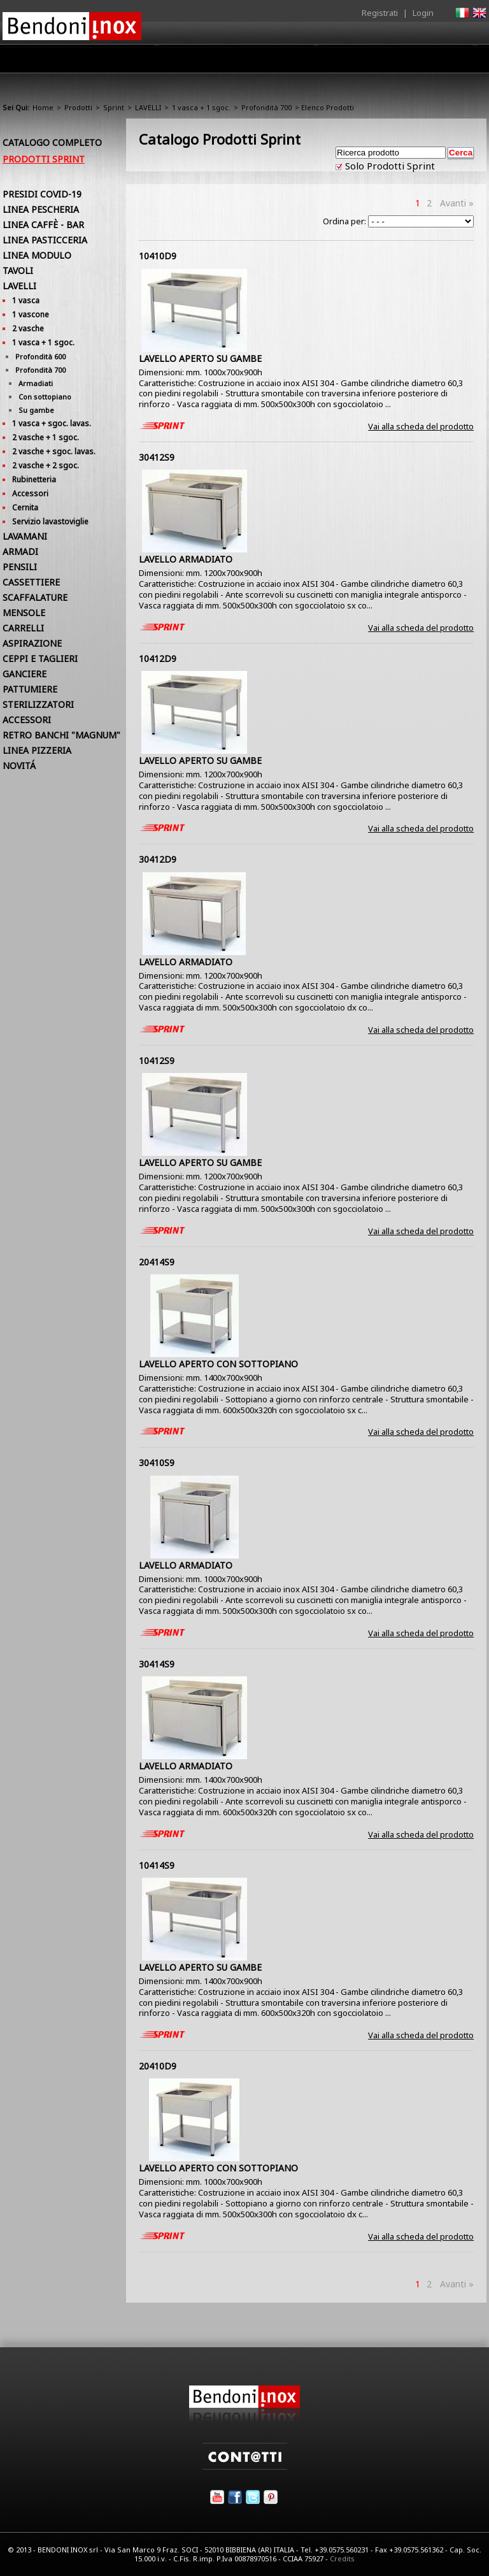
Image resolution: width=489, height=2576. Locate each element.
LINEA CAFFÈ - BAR (43, 225)
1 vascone (30, 314)
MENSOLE (24, 613)
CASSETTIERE (31, 582)
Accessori (30, 493)
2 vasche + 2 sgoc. (45, 465)
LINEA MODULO (37, 255)
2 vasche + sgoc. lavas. (54, 451)
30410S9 (156, 1463)
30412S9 (156, 457)
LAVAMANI (25, 536)
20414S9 (156, 1262)
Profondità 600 (40, 356)
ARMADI (20, 551)
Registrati (380, 12)
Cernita (25, 507)
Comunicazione (357, 61)
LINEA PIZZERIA (37, 750)
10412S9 (156, 1060)
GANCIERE (24, 674)
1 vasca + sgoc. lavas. (51, 423)
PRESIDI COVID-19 (42, 194)
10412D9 (157, 658)
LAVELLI (148, 107)
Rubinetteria (34, 479)
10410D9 (157, 256)
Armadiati (35, 383)
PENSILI (20, 567)
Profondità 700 (266, 107)
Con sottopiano (44, 396)
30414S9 (156, 1664)
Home (103, 58)
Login (423, 12)
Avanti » (457, 203)
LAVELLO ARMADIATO (185, 559)
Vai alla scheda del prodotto (421, 426)
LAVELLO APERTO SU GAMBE (200, 358)
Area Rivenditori (273, 61)
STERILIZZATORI (38, 704)
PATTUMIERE (30, 689)
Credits (342, 2558)
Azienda (151, 61)
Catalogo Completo (52, 142)
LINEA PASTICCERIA (45, 240)
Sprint (113, 107)
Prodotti (204, 61)
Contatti (468, 58)
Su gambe (36, 410)
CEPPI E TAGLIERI (40, 658)
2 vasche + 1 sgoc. (45, 437)
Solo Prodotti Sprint (389, 165)
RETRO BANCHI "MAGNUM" (61, 735)
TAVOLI (18, 270)
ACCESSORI (27, 720)
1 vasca (25, 300)
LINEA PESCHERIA (41, 209)
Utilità (420, 61)
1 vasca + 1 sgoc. (201, 107)
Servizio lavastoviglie (50, 521)
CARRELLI (23, 628)
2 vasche (28, 328)
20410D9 (157, 2066)
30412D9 (157, 859)
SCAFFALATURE (35, 597)
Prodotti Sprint (44, 159)
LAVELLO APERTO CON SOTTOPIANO (218, 1364)
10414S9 (156, 1865)
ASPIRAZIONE (32, 643)
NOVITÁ (19, 765)
